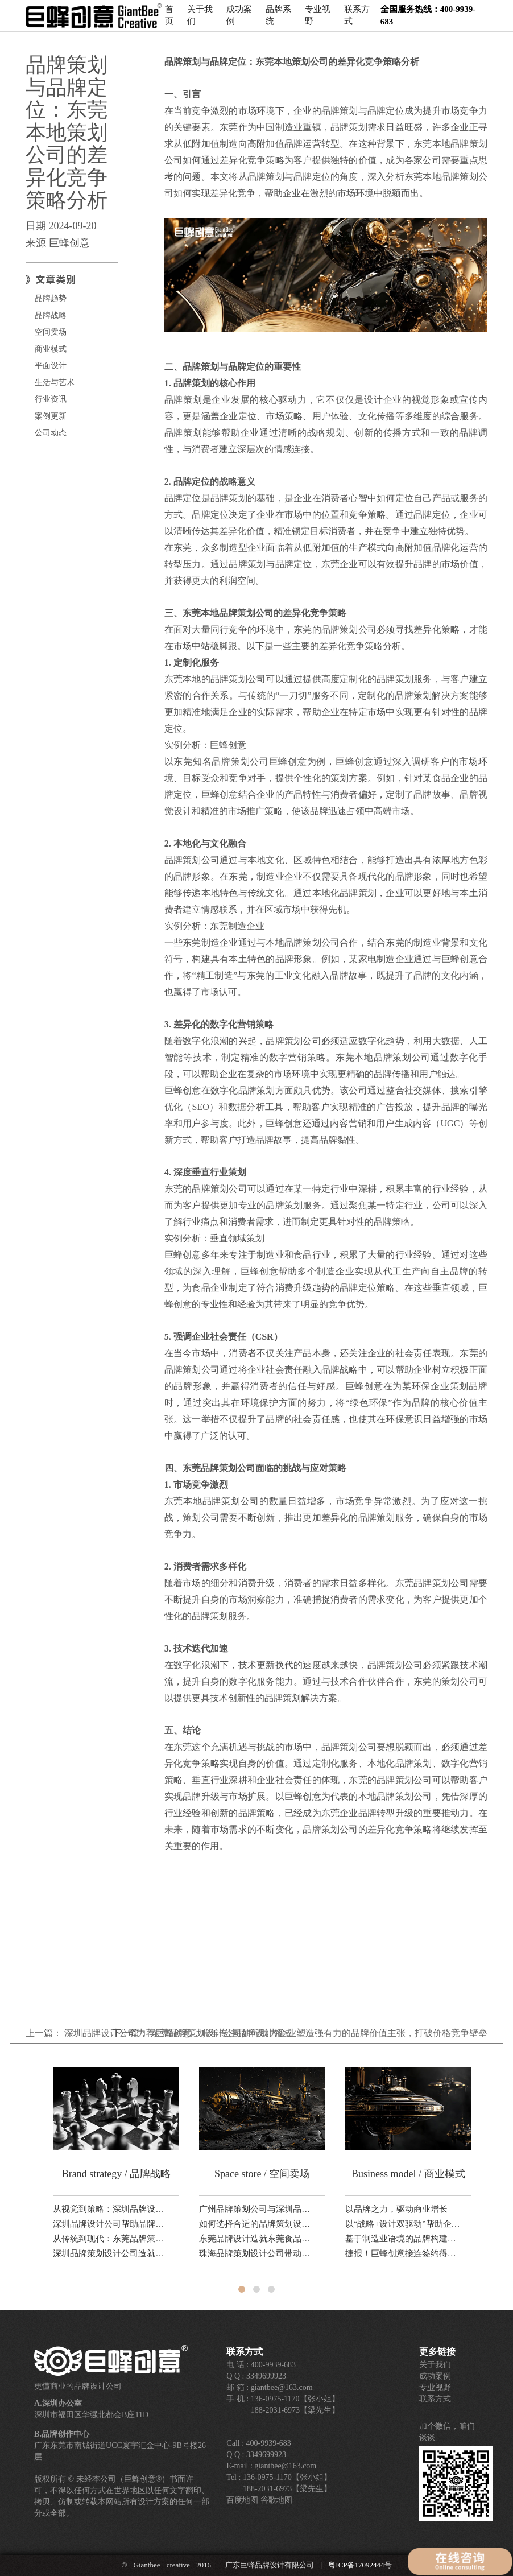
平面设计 (51, 365)
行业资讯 (51, 399)
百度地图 (242, 2500)
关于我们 (200, 19)
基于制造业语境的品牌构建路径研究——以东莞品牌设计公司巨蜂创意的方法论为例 (403, 2238)
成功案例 (239, 19)
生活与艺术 (55, 382)
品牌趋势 (51, 298)
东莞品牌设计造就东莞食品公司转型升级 (257, 2238)
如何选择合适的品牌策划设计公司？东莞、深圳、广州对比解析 (257, 2223)
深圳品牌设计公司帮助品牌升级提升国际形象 (111, 2223)
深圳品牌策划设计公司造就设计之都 (111, 2253)
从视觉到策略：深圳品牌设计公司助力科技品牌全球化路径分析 (111, 2209)
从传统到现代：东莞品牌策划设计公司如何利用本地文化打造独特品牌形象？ (111, 2238)
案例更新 (51, 416)
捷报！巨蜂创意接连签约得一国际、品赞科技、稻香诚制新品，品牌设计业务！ (403, 2253)
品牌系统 (278, 19)
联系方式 (357, 19)
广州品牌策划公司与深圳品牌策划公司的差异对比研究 (257, 2209)
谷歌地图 (276, 2500)
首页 (169, 19)
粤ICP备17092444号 (359, 2565)
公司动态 (51, 432)
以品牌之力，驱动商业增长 (396, 2209)
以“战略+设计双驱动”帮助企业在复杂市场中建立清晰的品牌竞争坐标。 (403, 2223)
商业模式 (51, 349)
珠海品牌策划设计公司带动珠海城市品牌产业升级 (257, 2253)
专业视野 (317, 19)
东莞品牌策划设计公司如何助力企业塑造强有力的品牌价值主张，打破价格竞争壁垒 (319, 2033)
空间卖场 (51, 332)
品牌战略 (51, 315)
